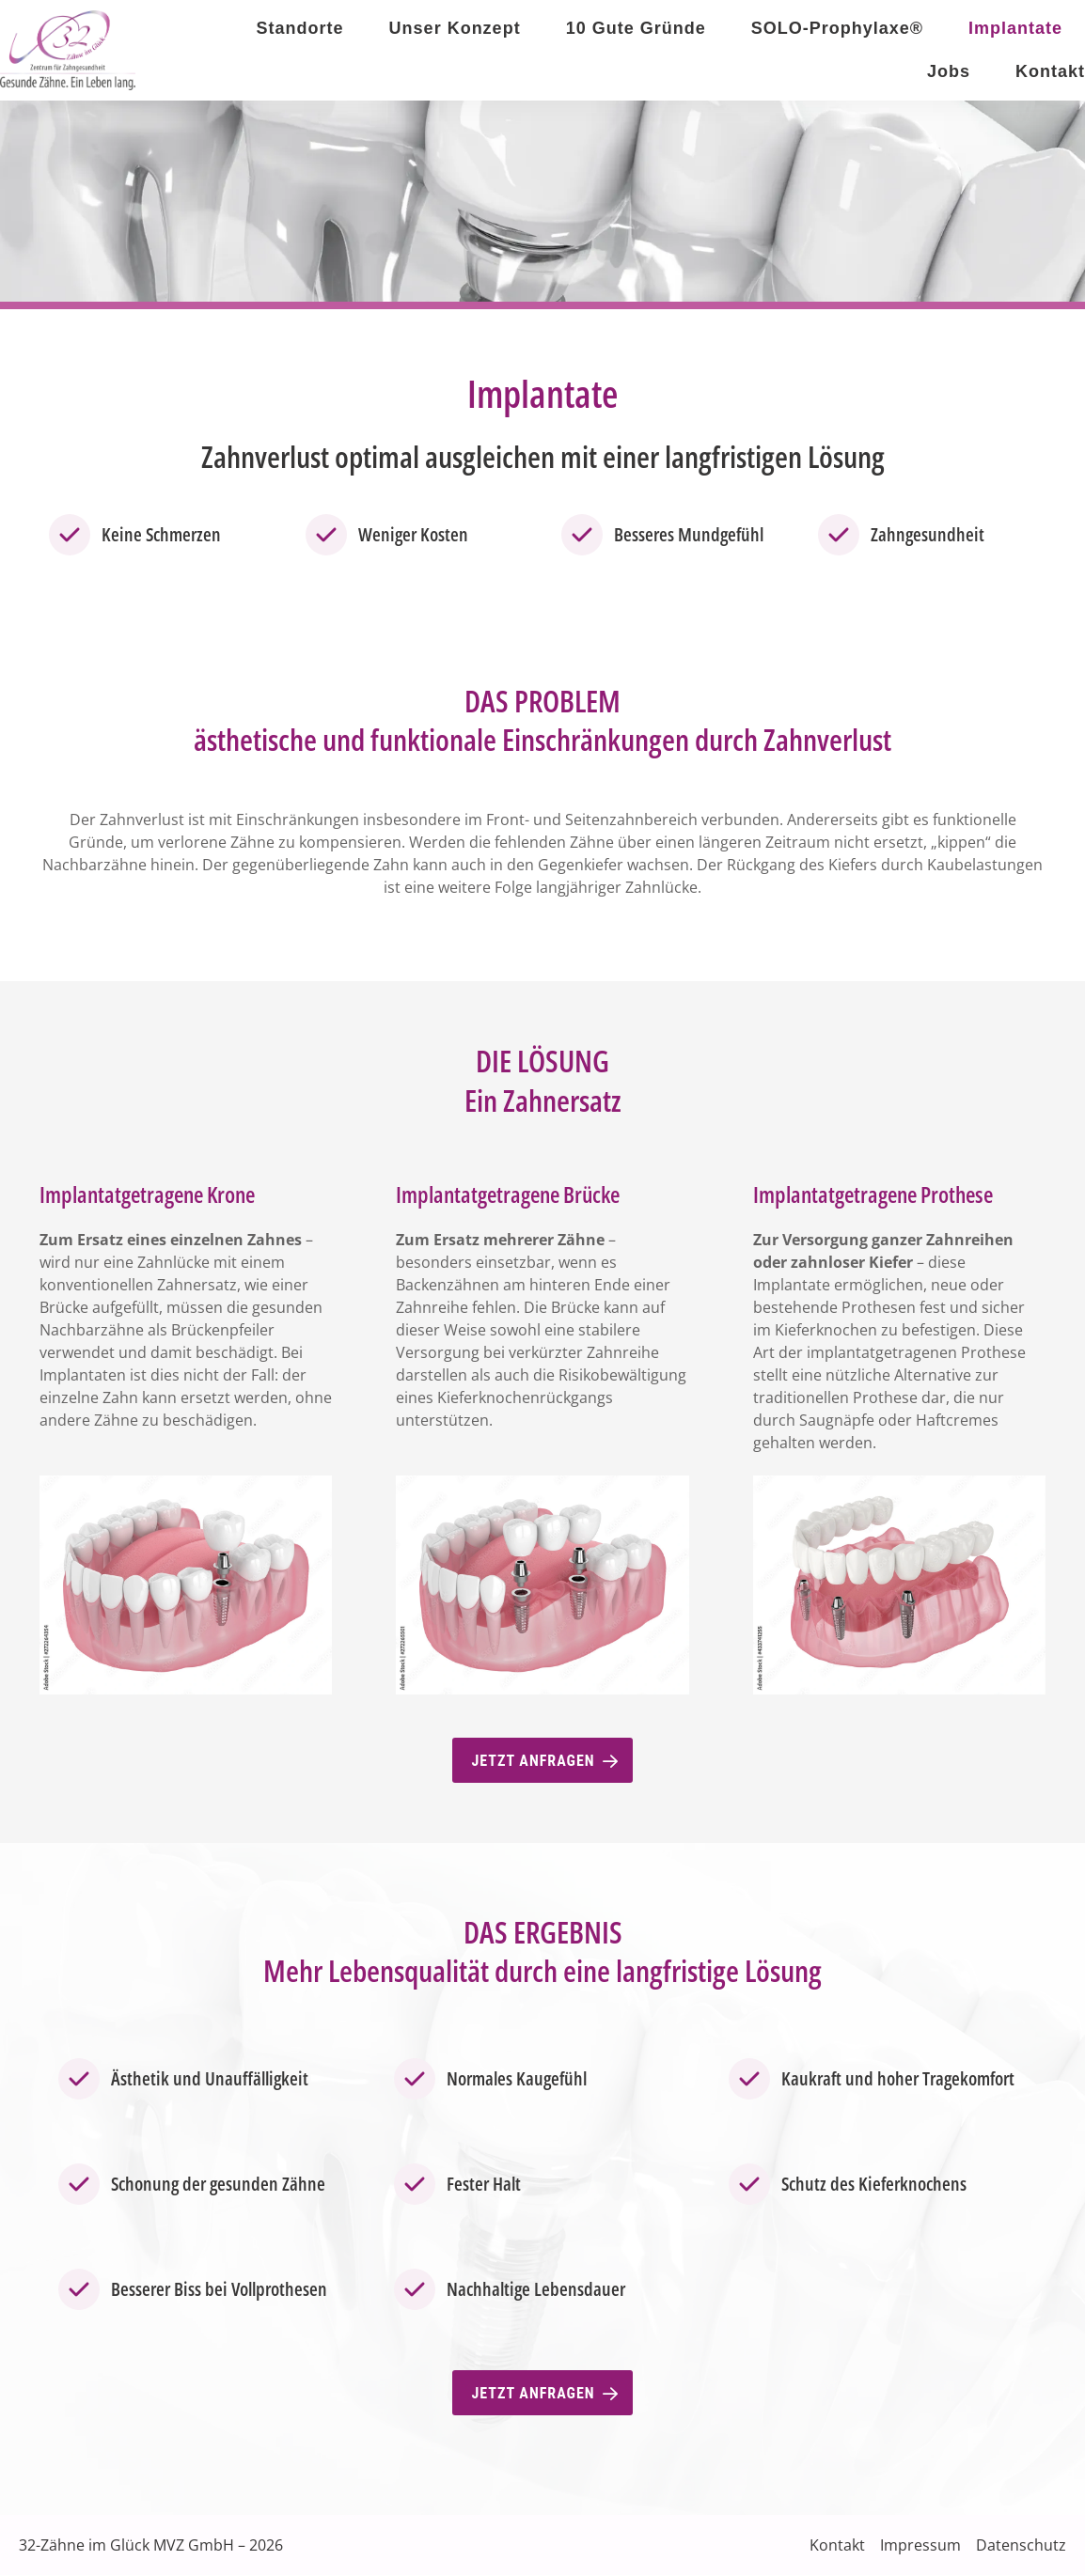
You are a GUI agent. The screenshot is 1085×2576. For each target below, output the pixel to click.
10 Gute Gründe (636, 28)
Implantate (1015, 28)
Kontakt (1050, 71)
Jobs (948, 71)
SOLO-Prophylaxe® (837, 28)
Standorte (300, 28)
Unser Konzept (455, 28)
